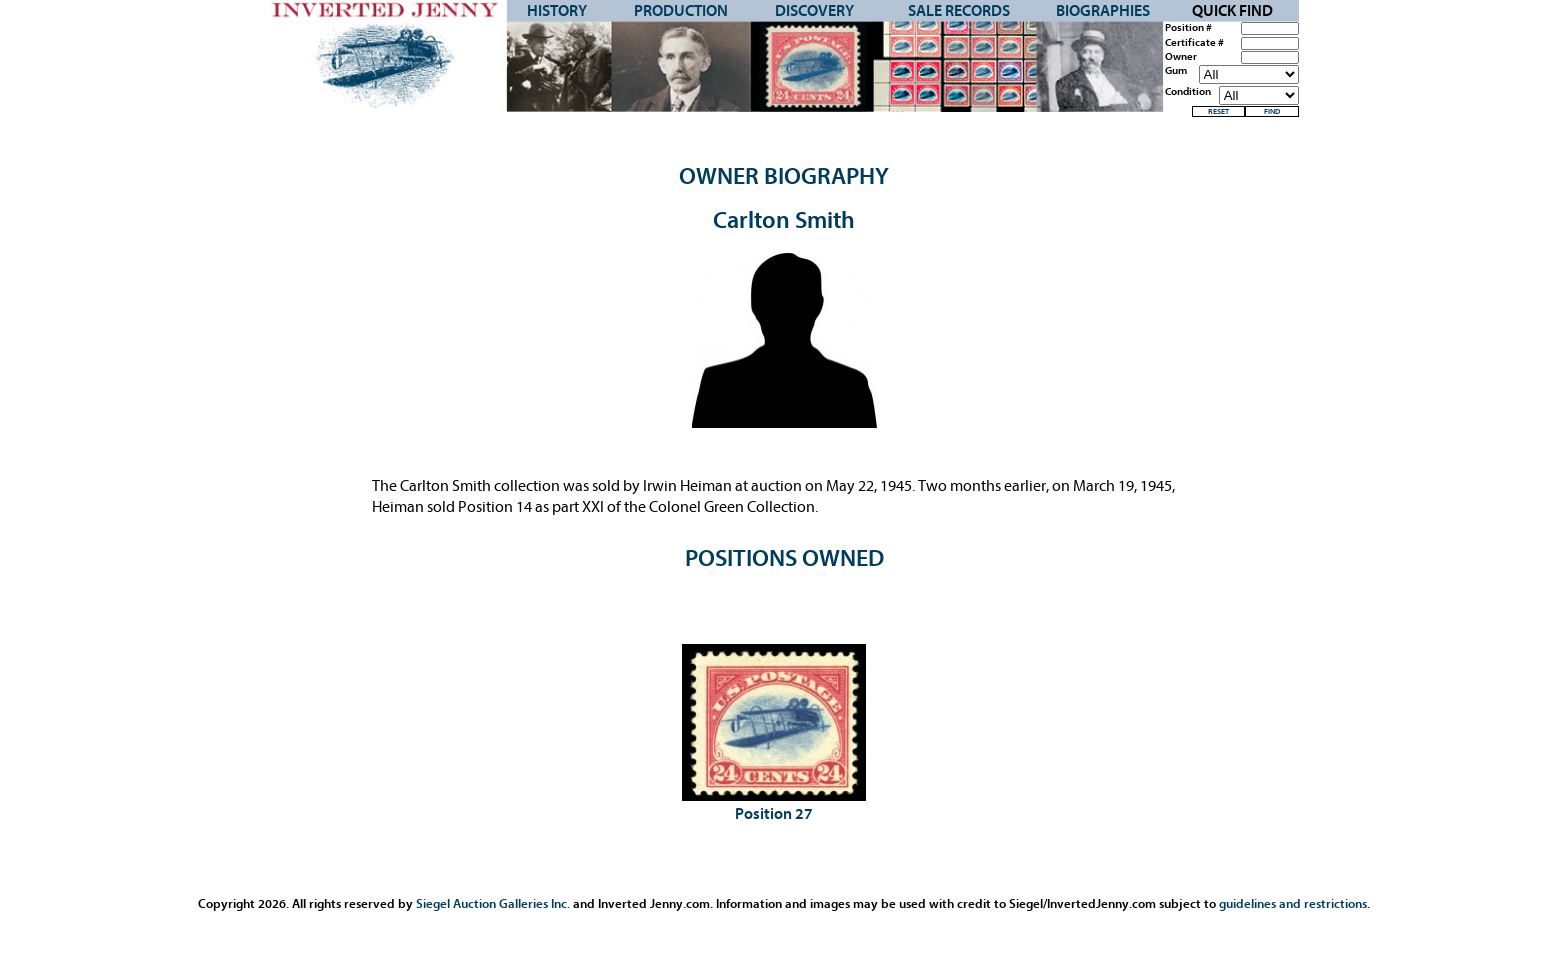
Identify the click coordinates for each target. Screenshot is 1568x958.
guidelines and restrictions (1293, 903)
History (557, 11)
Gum (1176, 71)
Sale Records (959, 11)
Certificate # (1194, 43)
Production (681, 11)
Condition (1188, 92)
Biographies (1103, 11)
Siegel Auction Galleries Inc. (493, 903)
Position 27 (774, 814)
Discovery (814, 11)
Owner (1181, 57)
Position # (1188, 28)
